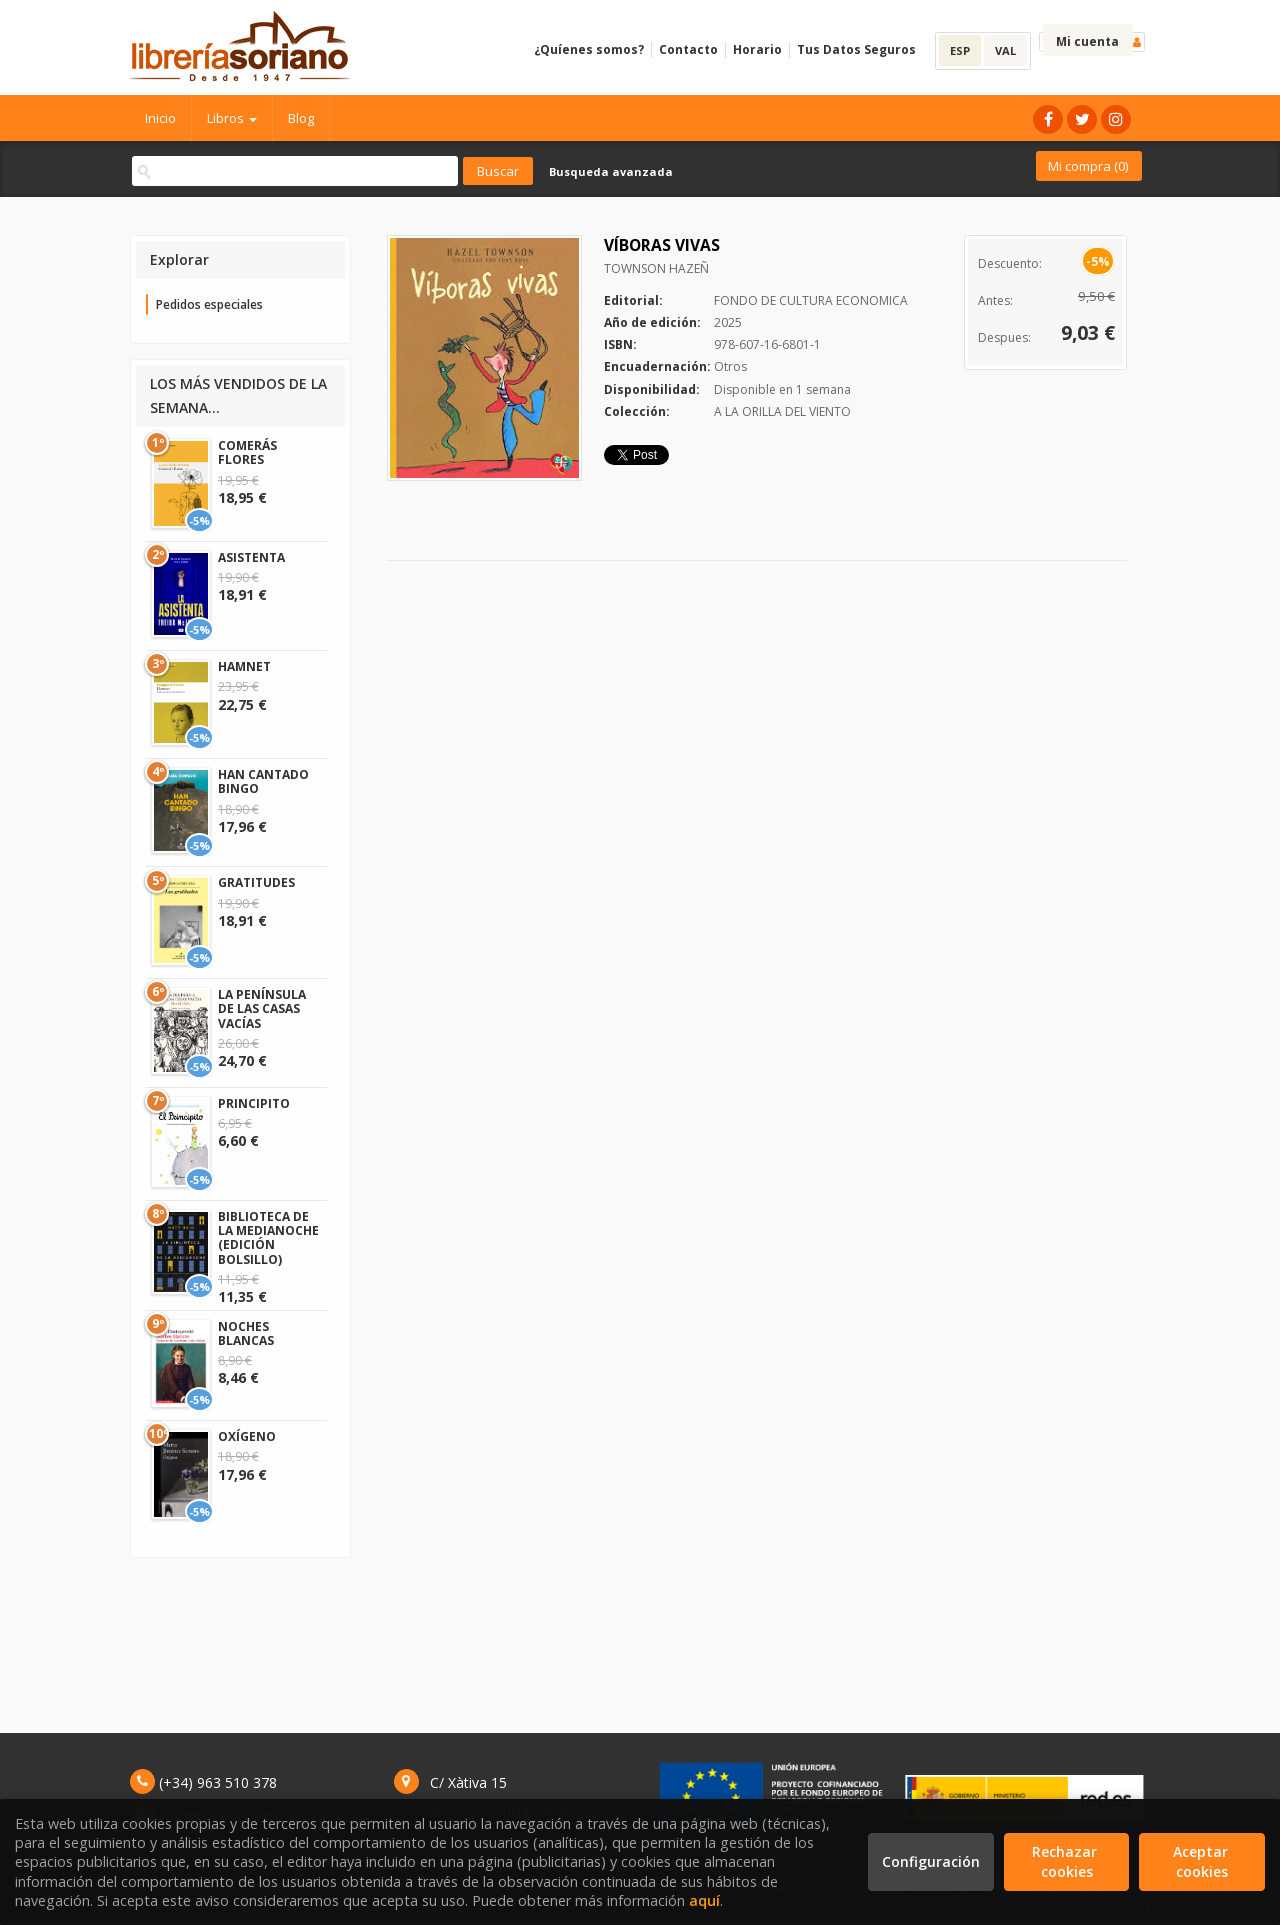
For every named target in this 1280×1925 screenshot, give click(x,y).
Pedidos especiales (209, 304)
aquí (704, 1900)
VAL (1005, 50)
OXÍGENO (247, 1436)
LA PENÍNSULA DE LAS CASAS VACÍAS (262, 1009)
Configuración (931, 1861)
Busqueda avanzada (611, 171)
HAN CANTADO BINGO (263, 781)
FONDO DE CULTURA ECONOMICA (811, 300)
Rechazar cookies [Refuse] (1066, 1861)
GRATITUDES (256, 882)
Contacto (688, 49)
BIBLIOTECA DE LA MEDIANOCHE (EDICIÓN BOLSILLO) (268, 1238)
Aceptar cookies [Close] (1202, 1861)
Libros (232, 118)
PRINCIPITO (254, 1103)
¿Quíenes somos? (589, 49)
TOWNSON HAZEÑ (656, 268)
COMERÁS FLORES (247, 452)
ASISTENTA (251, 557)
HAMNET (244, 666)
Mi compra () (1088, 166)
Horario (757, 49)
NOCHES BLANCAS (246, 1333)
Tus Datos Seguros (856, 49)
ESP (960, 50)
